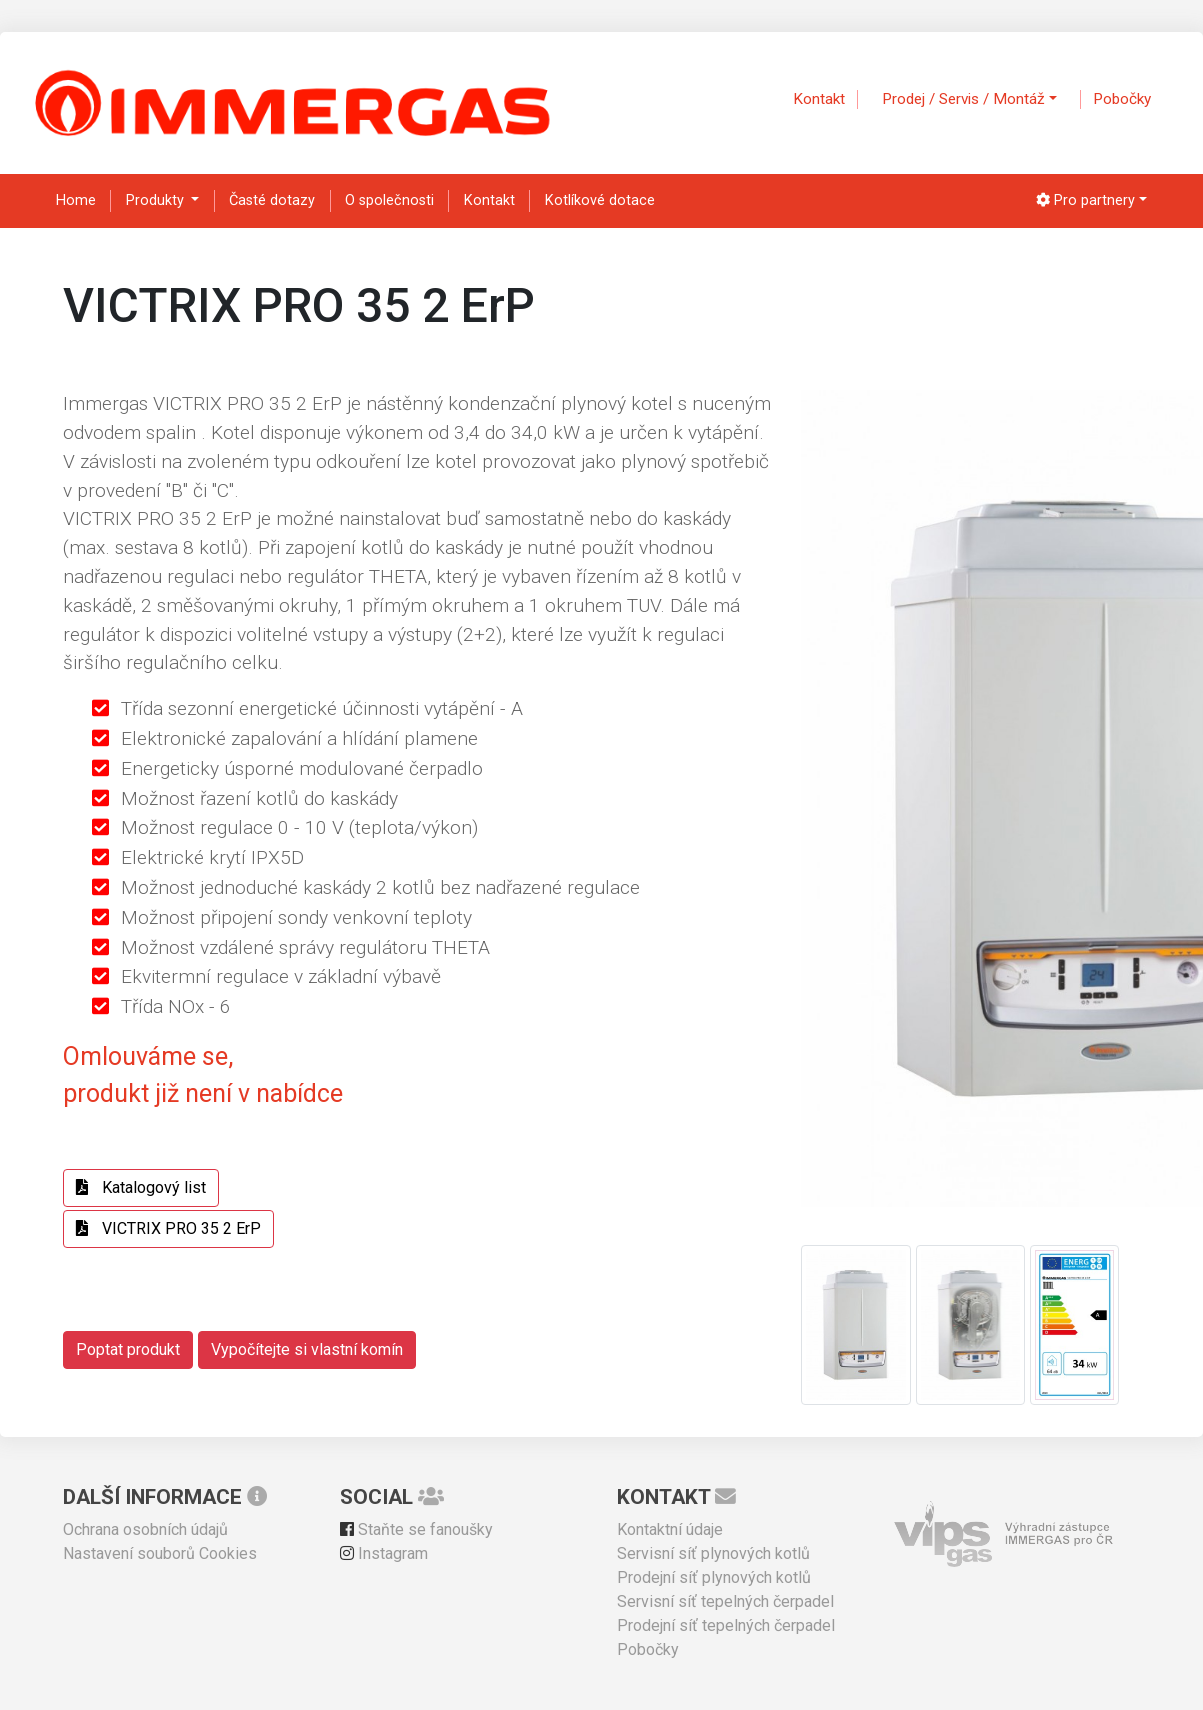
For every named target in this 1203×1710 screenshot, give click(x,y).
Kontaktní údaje (670, 1529)
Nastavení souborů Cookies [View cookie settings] (160, 1553)
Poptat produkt (128, 1349)
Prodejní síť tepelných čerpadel (726, 1625)
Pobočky (1122, 99)
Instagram (384, 1553)
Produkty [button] (157, 200)
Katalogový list (141, 1187)
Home (76, 200)
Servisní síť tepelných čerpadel (725, 1601)
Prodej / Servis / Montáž (963, 99)
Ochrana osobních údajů (145, 1529)
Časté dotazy (272, 200)
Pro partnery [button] (1085, 200)
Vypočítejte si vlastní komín (307, 1349)
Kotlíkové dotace (600, 200)
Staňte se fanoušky (416, 1529)
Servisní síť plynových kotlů (713, 1553)
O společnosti (389, 200)
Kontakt (819, 99)
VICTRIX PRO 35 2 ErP (168, 1228)
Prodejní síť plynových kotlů (714, 1577)
